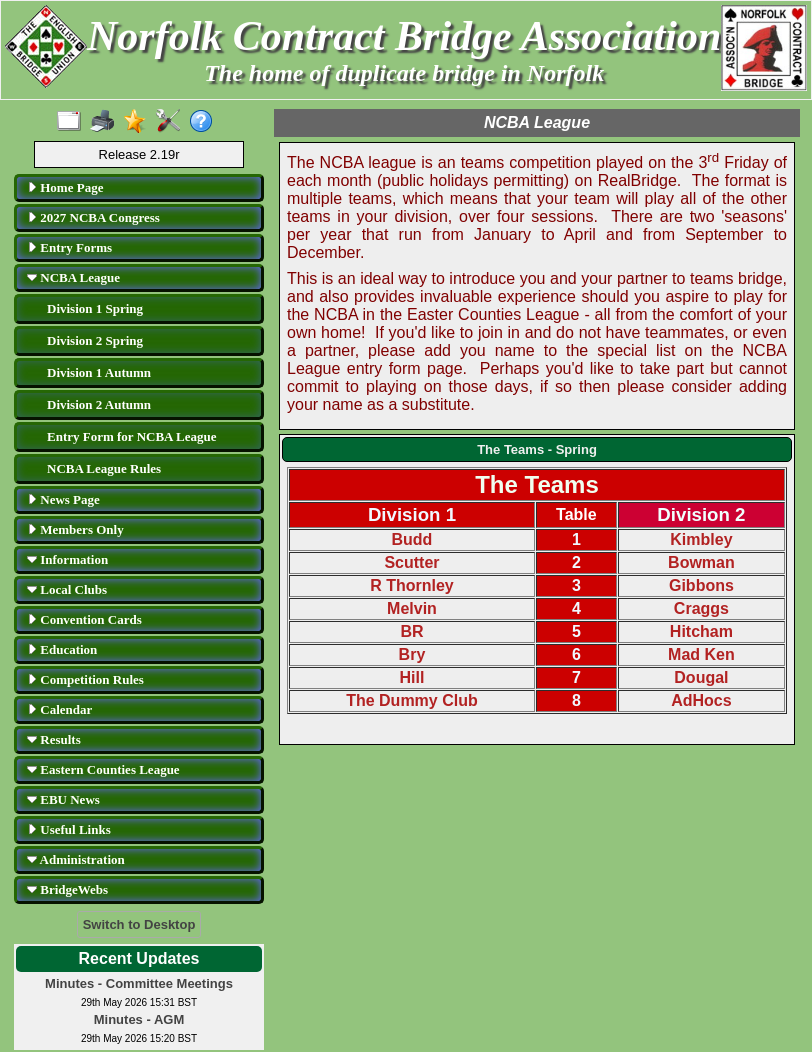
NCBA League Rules (104, 468)
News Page (63, 499)
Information (67, 559)
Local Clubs (67, 589)
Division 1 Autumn (99, 372)
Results (54, 739)
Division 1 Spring (95, 308)
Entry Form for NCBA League (131, 436)
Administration (76, 859)
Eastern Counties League (103, 769)
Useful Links (69, 829)
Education (62, 649)
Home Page (65, 187)
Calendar (59, 709)
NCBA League (73, 277)
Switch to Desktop (139, 924)
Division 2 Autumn (99, 404)
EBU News (63, 799)
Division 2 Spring (95, 340)
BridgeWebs (67, 889)
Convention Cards (84, 619)
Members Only (75, 529)
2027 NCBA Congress (93, 217)
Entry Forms (69, 247)
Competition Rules (85, 679)
